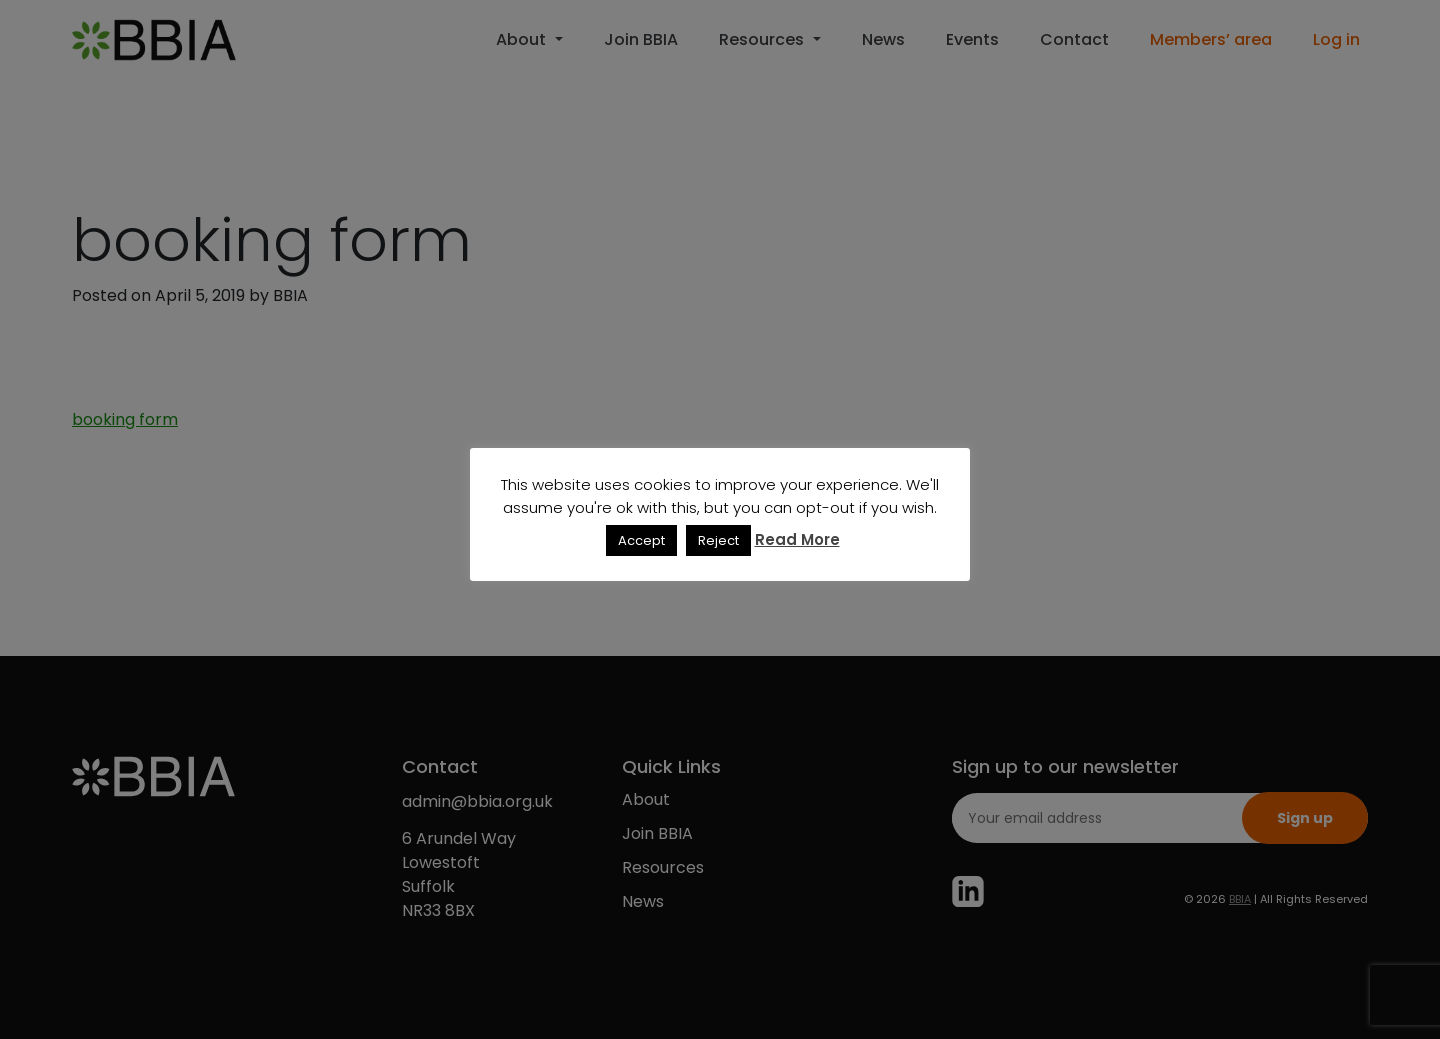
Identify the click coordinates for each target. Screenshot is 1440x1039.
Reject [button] (718, 540)
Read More (797, 539)
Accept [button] (641, 540)
